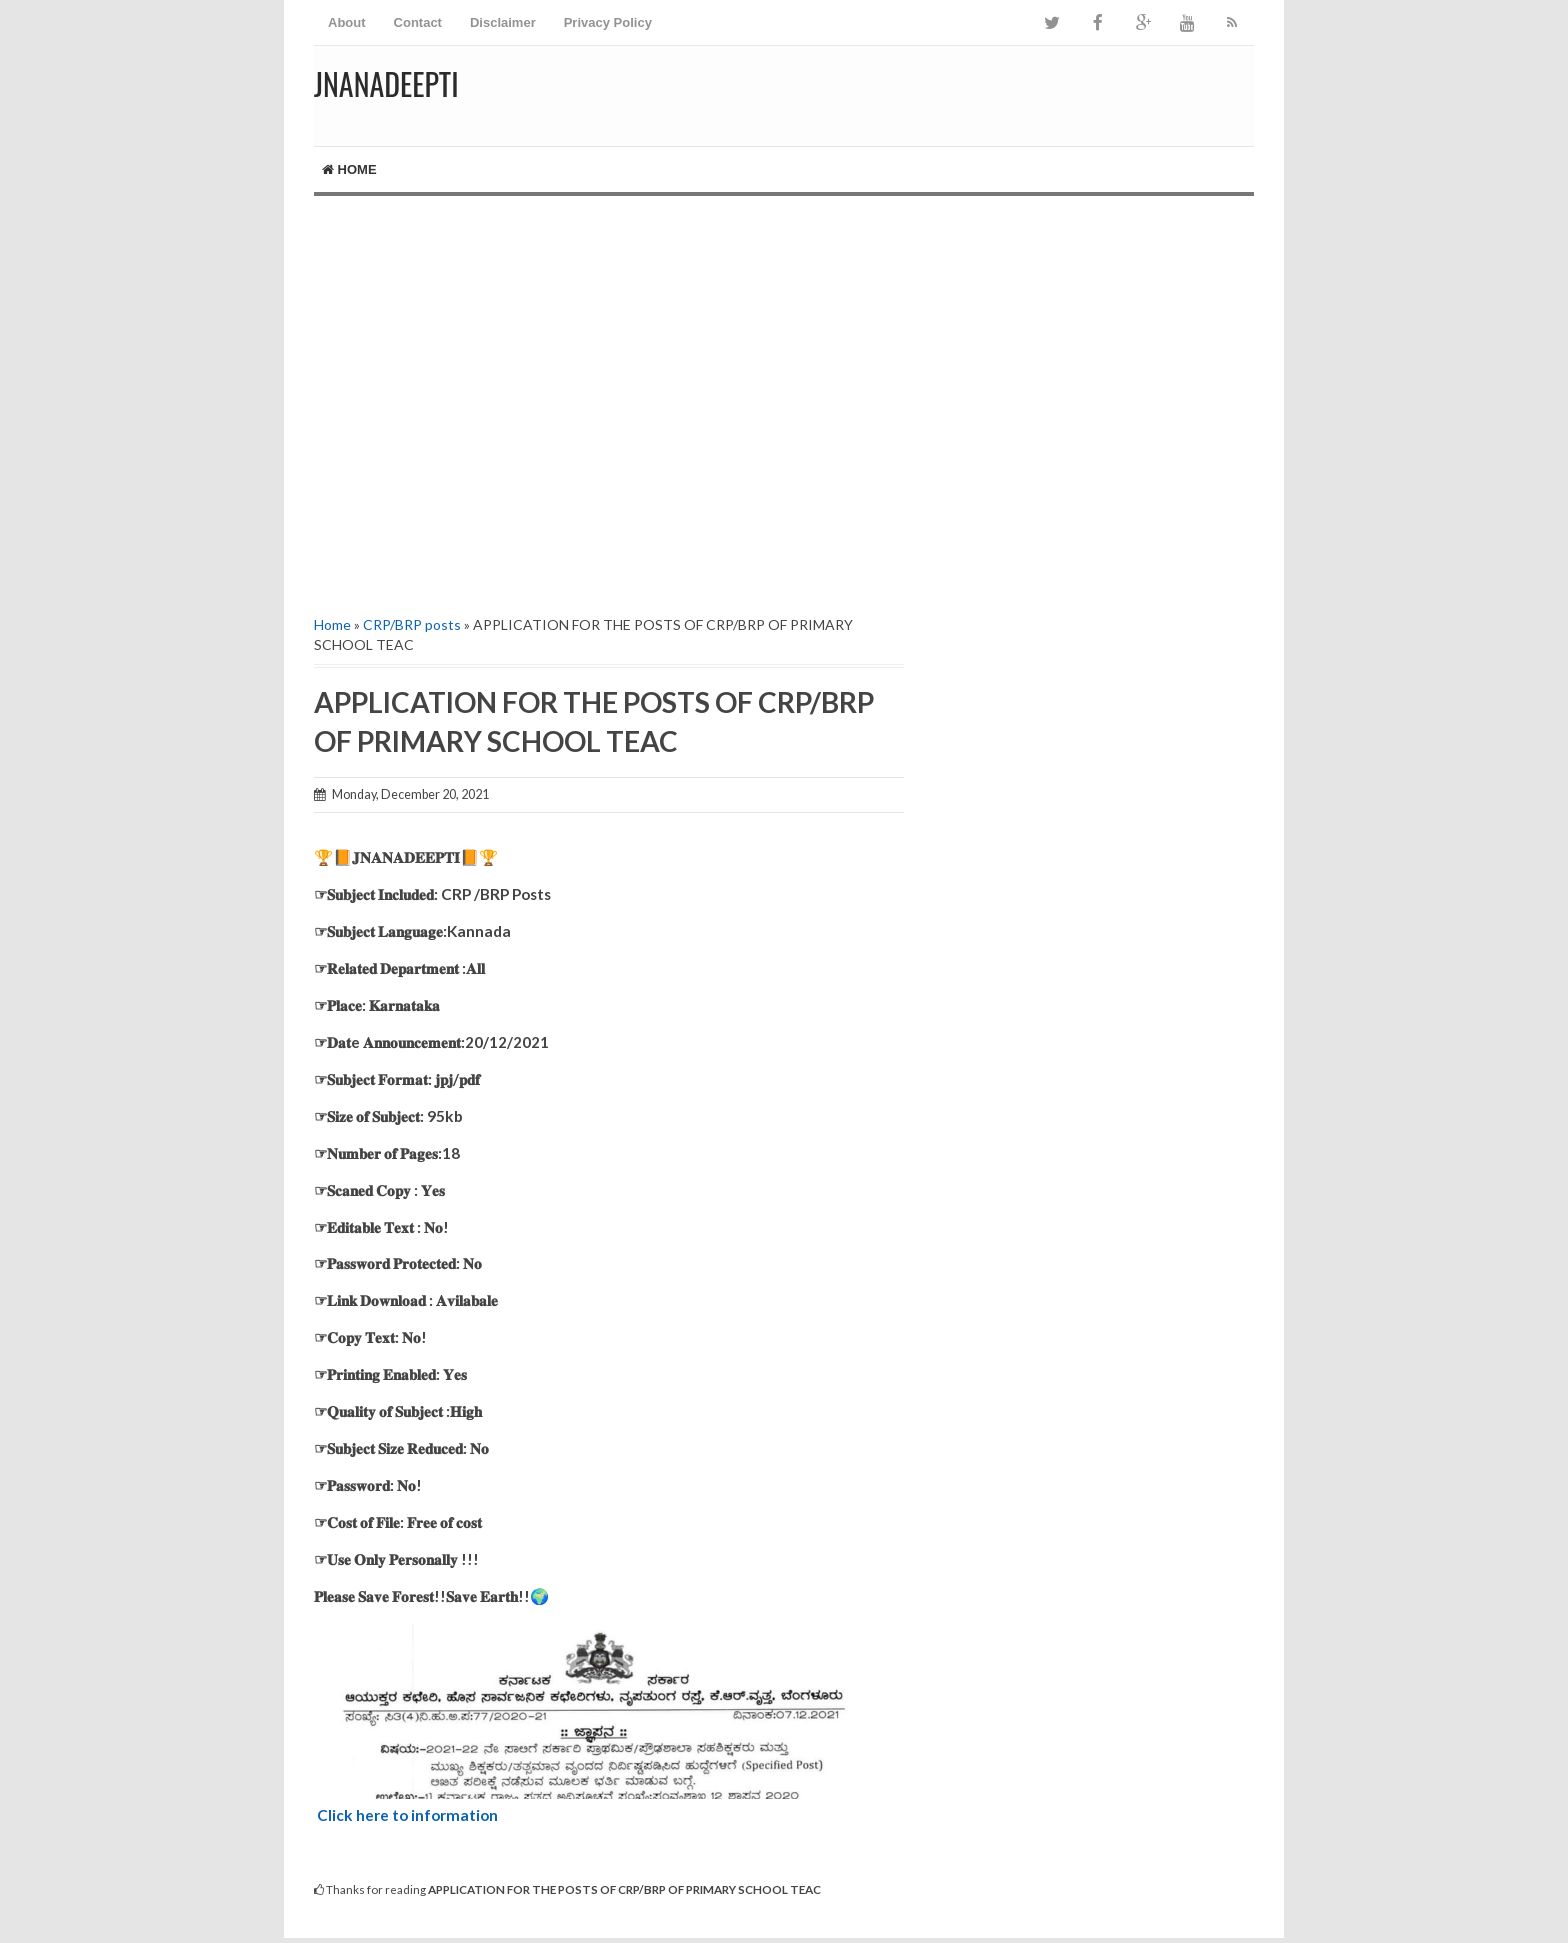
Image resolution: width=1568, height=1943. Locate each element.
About (347, 22)
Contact (418, 22)
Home (349, 169)
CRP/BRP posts (412, 624)
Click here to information (407, 1815)
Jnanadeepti (386, 83)
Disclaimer (503, 22)
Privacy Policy (608, 22)
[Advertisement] (609, 403)
